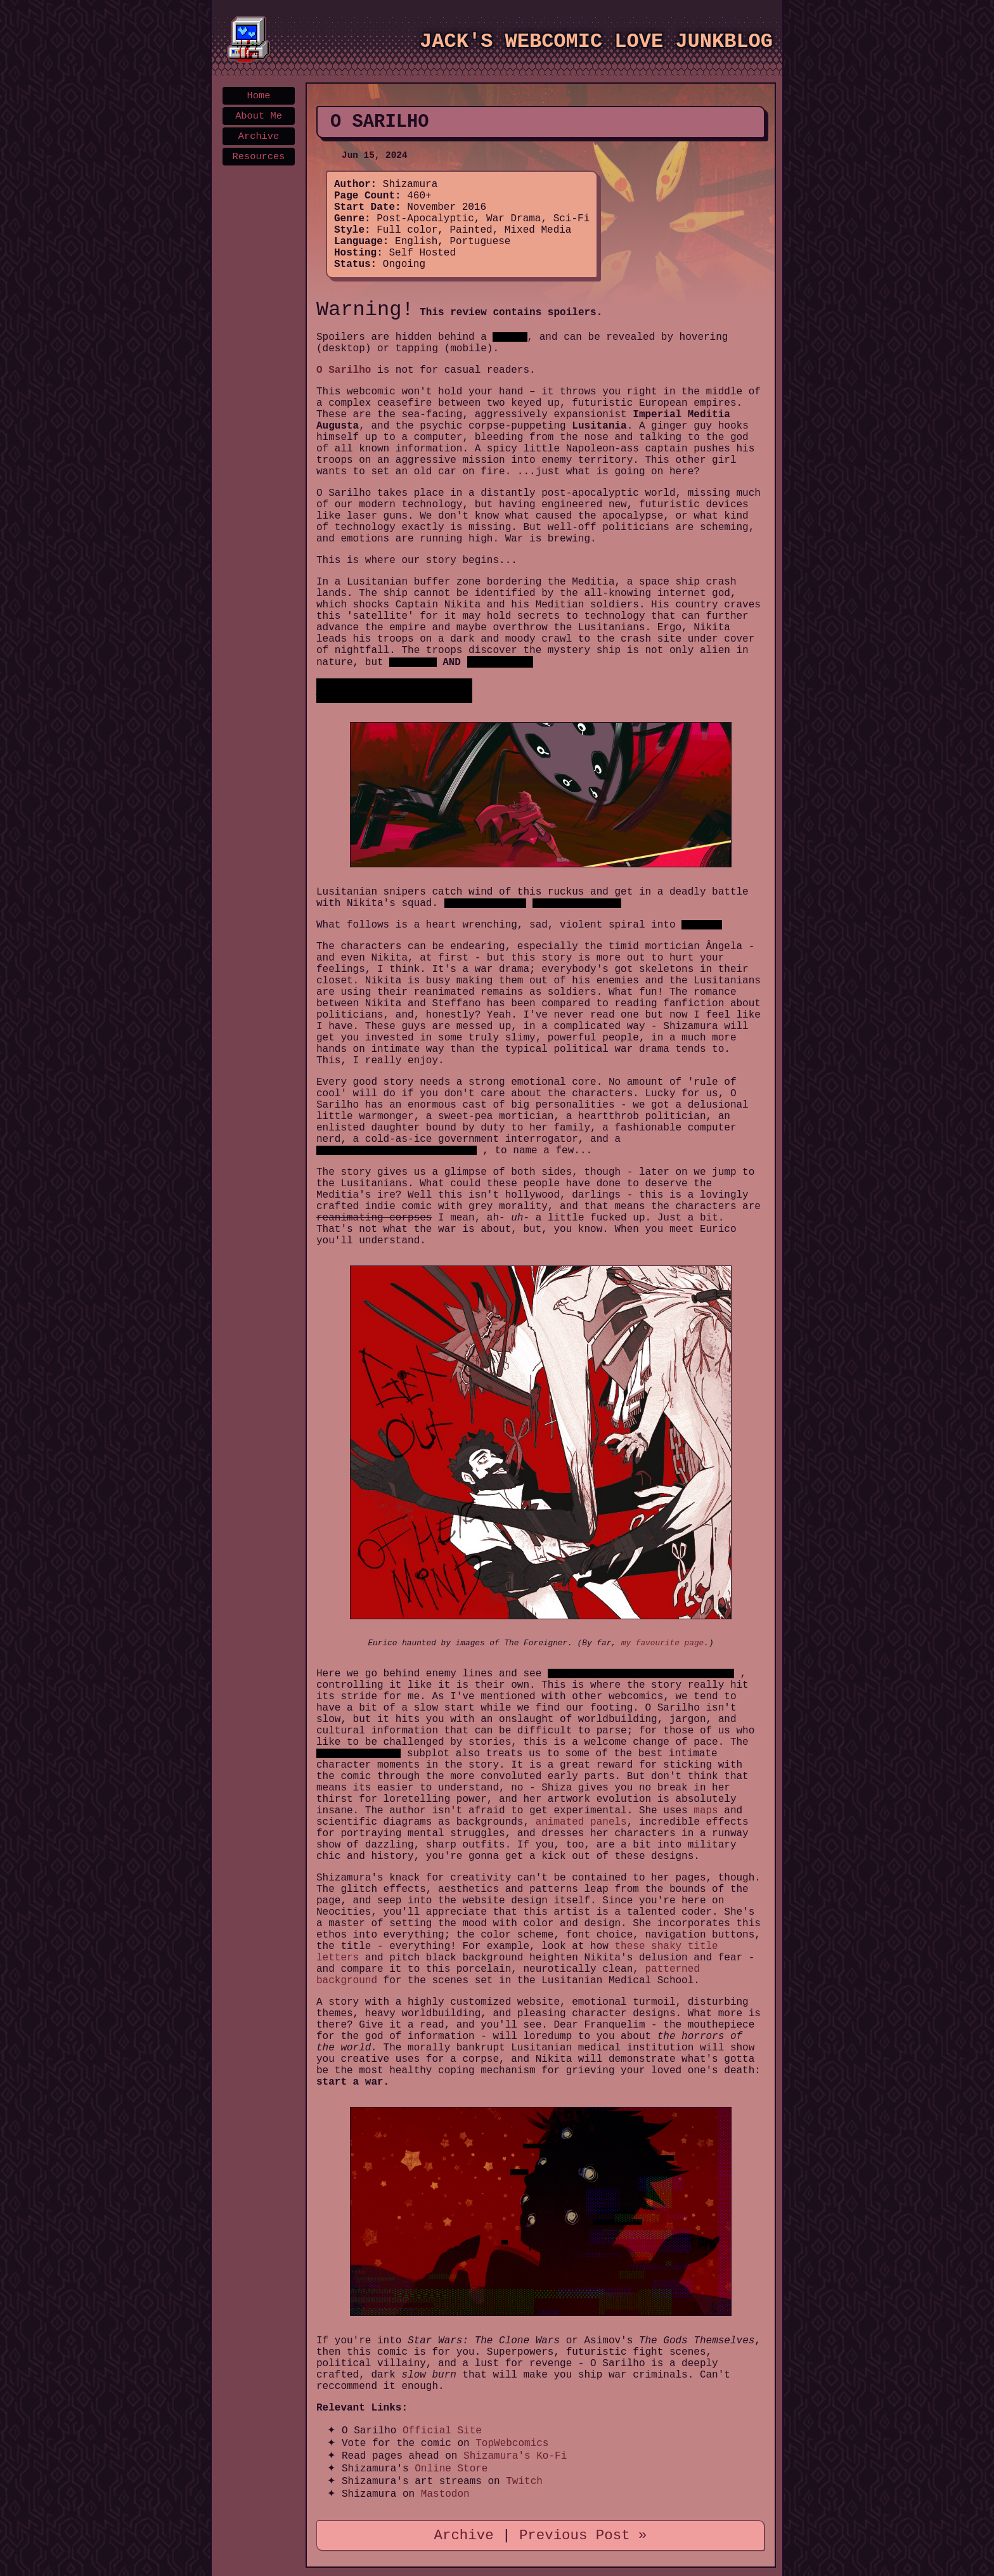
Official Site (442, 2431)
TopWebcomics (511, 2443)
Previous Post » (583, 2535)
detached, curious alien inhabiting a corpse (396, 1150)
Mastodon (445, 2494)
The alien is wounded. (485, 903)
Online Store (451, 2469)
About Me (258, 116)
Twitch (524, 2481)
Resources (259, 156)
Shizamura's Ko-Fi (515, 2456)
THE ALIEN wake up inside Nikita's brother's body (641, 1673)
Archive (259, 136)
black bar (510, 337)
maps (706, 1810)
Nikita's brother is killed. (576, 903)
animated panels (581, 1822)
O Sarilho (343, 370)
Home (259, 95)
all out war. (701, 924)
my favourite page (662, 1643)
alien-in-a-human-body (358, 1753)
